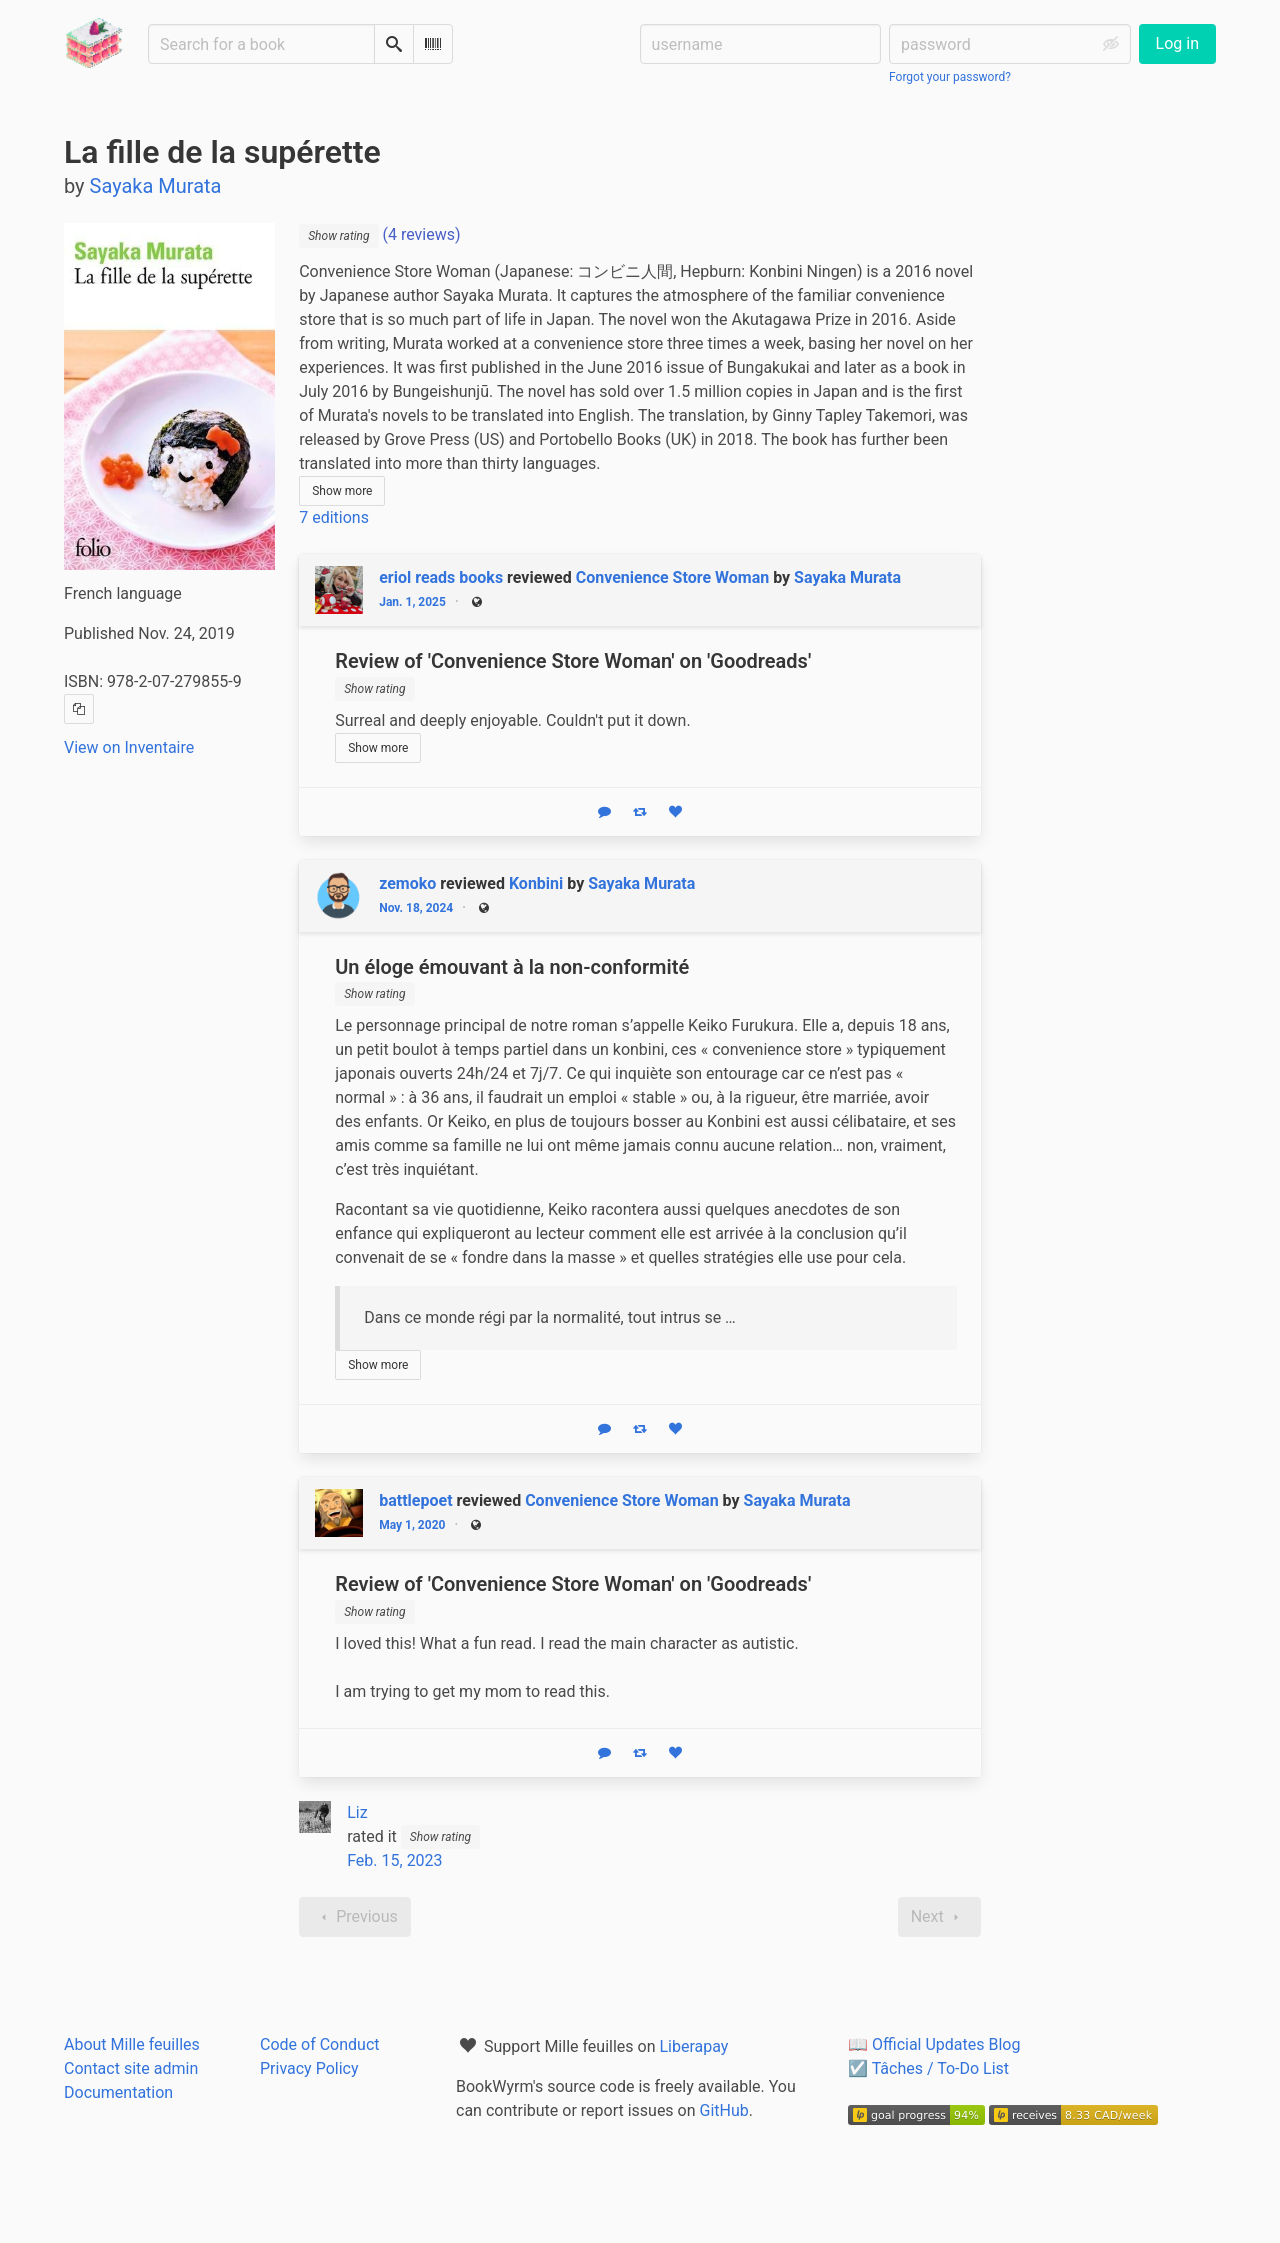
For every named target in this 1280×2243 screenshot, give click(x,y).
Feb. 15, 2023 (394, 1860)
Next (939, 1917)
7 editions (334, 517)
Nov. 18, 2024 (416, 908)
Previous (355, 1917)
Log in (1177, 43)
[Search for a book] (261, 44)
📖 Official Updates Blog (934, 2044)
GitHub (724, 2110)
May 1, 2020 (412, 1525)
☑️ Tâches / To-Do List (928, 2068)
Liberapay (693, 2046)
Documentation (118, 2092)
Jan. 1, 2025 (412, 602)
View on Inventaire (129, 747)
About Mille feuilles (132, 2044)
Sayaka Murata (847, 577)
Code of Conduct (320, 2044)
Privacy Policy (309, 2068)
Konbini (536, 883)
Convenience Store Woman (672, 577)
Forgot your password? (950, 77)
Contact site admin (131, 2068)
